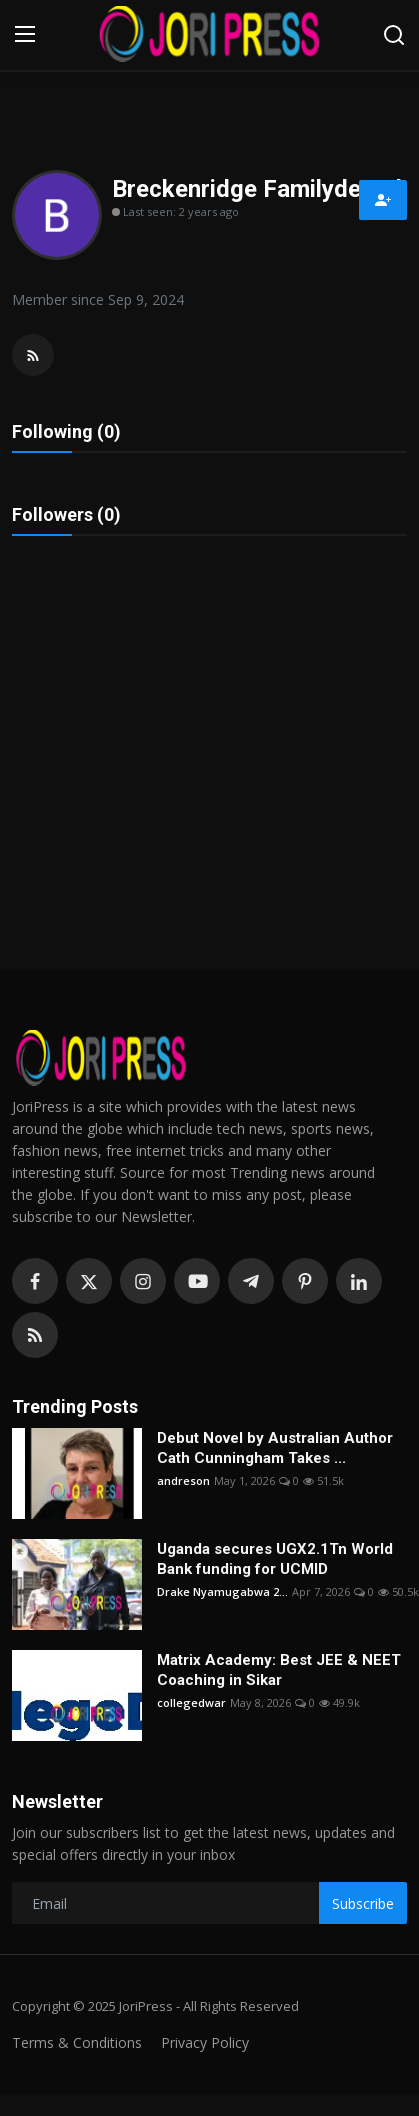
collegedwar (191, 1702)
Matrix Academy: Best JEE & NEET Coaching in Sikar (279, 1670)
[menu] (25, 35)
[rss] (35, 1335)
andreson (183, 1480)
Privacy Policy (205, 2042)
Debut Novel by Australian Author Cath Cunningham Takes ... (275, 1448)
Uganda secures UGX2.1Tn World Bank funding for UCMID (275, 1559)
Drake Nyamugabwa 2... (222, 1591)
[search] (394, 35)
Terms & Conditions (77, 2042)
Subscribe (363, 1903)
